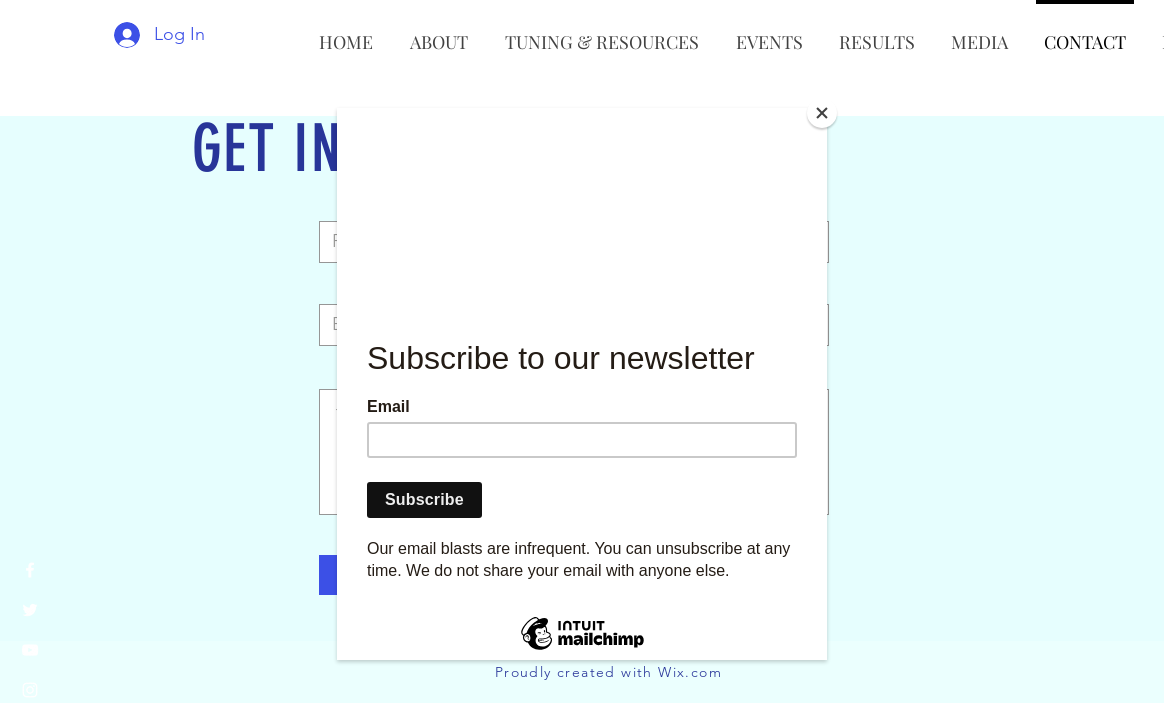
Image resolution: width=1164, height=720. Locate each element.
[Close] (822, 113)
